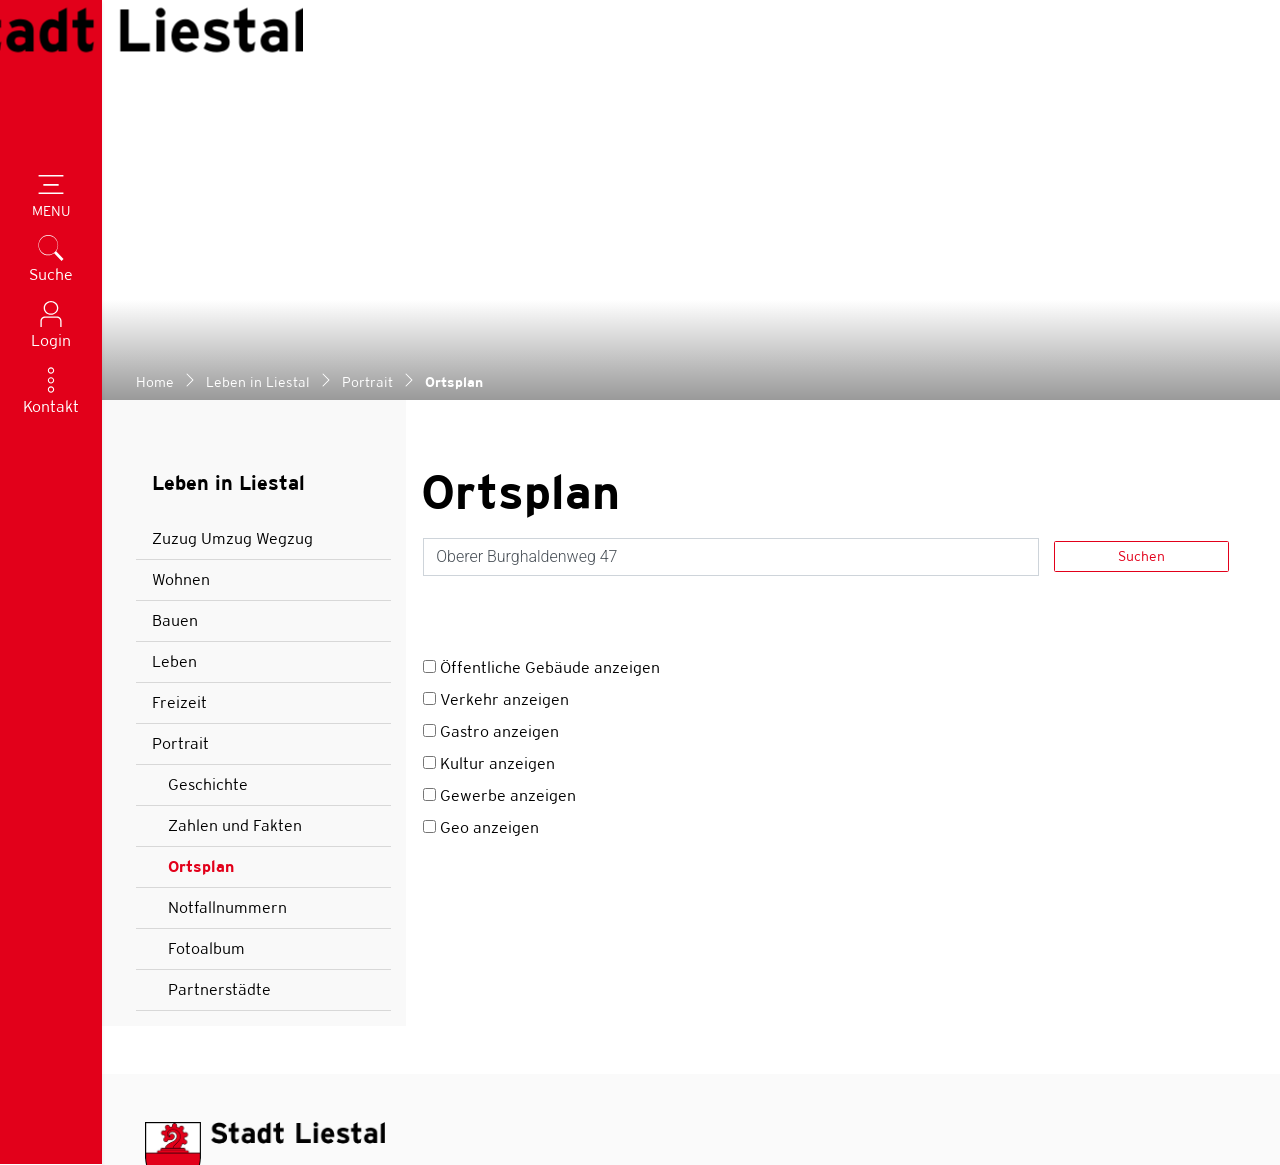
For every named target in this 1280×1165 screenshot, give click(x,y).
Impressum (1197, 1112)
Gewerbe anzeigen (508, 419)
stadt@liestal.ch (251, 890)
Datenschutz (1100, 1112)
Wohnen (181, 203)
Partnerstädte (219, 613)
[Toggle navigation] (51, 198)
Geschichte (208, 408)
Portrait (180, 367)
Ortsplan (224, 496)
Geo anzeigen (489, 451)
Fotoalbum (206, 572)
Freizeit (179, 326)
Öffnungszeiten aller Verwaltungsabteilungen (377, 1002)
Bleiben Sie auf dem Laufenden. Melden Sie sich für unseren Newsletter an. (950, 987)
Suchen (1141, 180)
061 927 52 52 (243, 856)
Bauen (175, 244)
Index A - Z (1005, 1112)
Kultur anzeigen (497, 387)
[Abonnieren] (1209, 1047)
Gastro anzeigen (499, 355)
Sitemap (926, 1112)
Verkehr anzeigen (504, 323)
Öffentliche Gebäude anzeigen (550, 291)
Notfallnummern (227, 531)
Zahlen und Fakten (235, 449)
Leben (174, 285)
